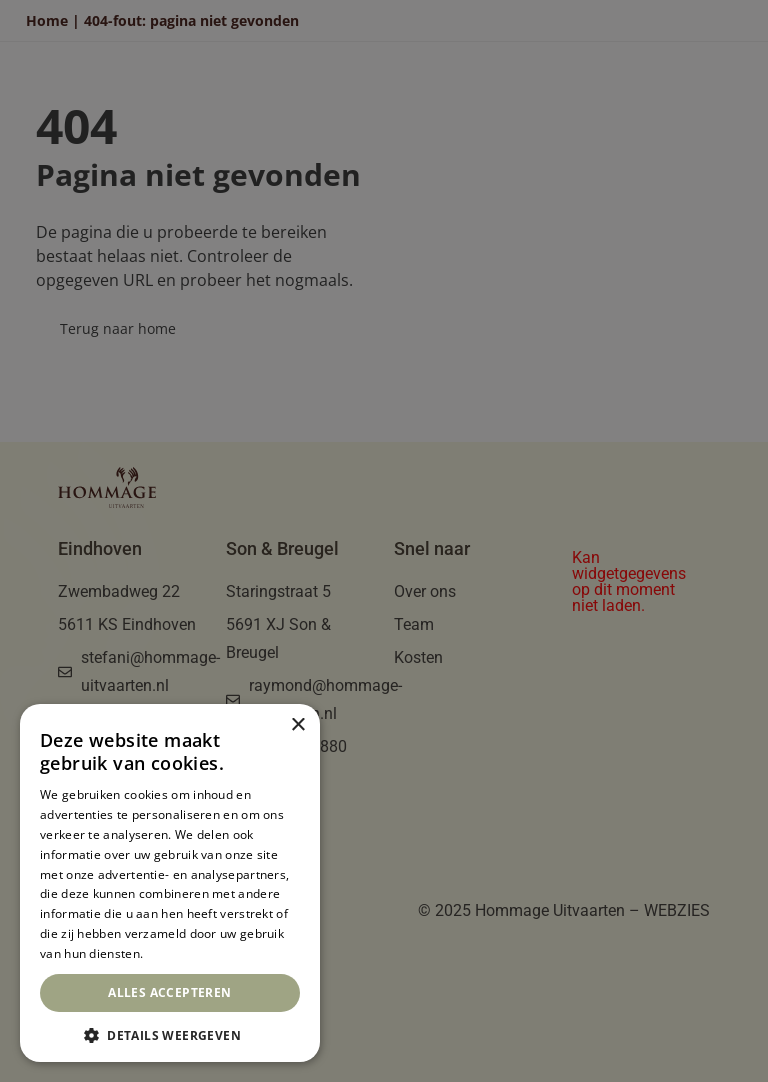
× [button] (297, 725)
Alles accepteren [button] (169, 992)
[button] (170, 1033)
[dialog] (170, 883)
